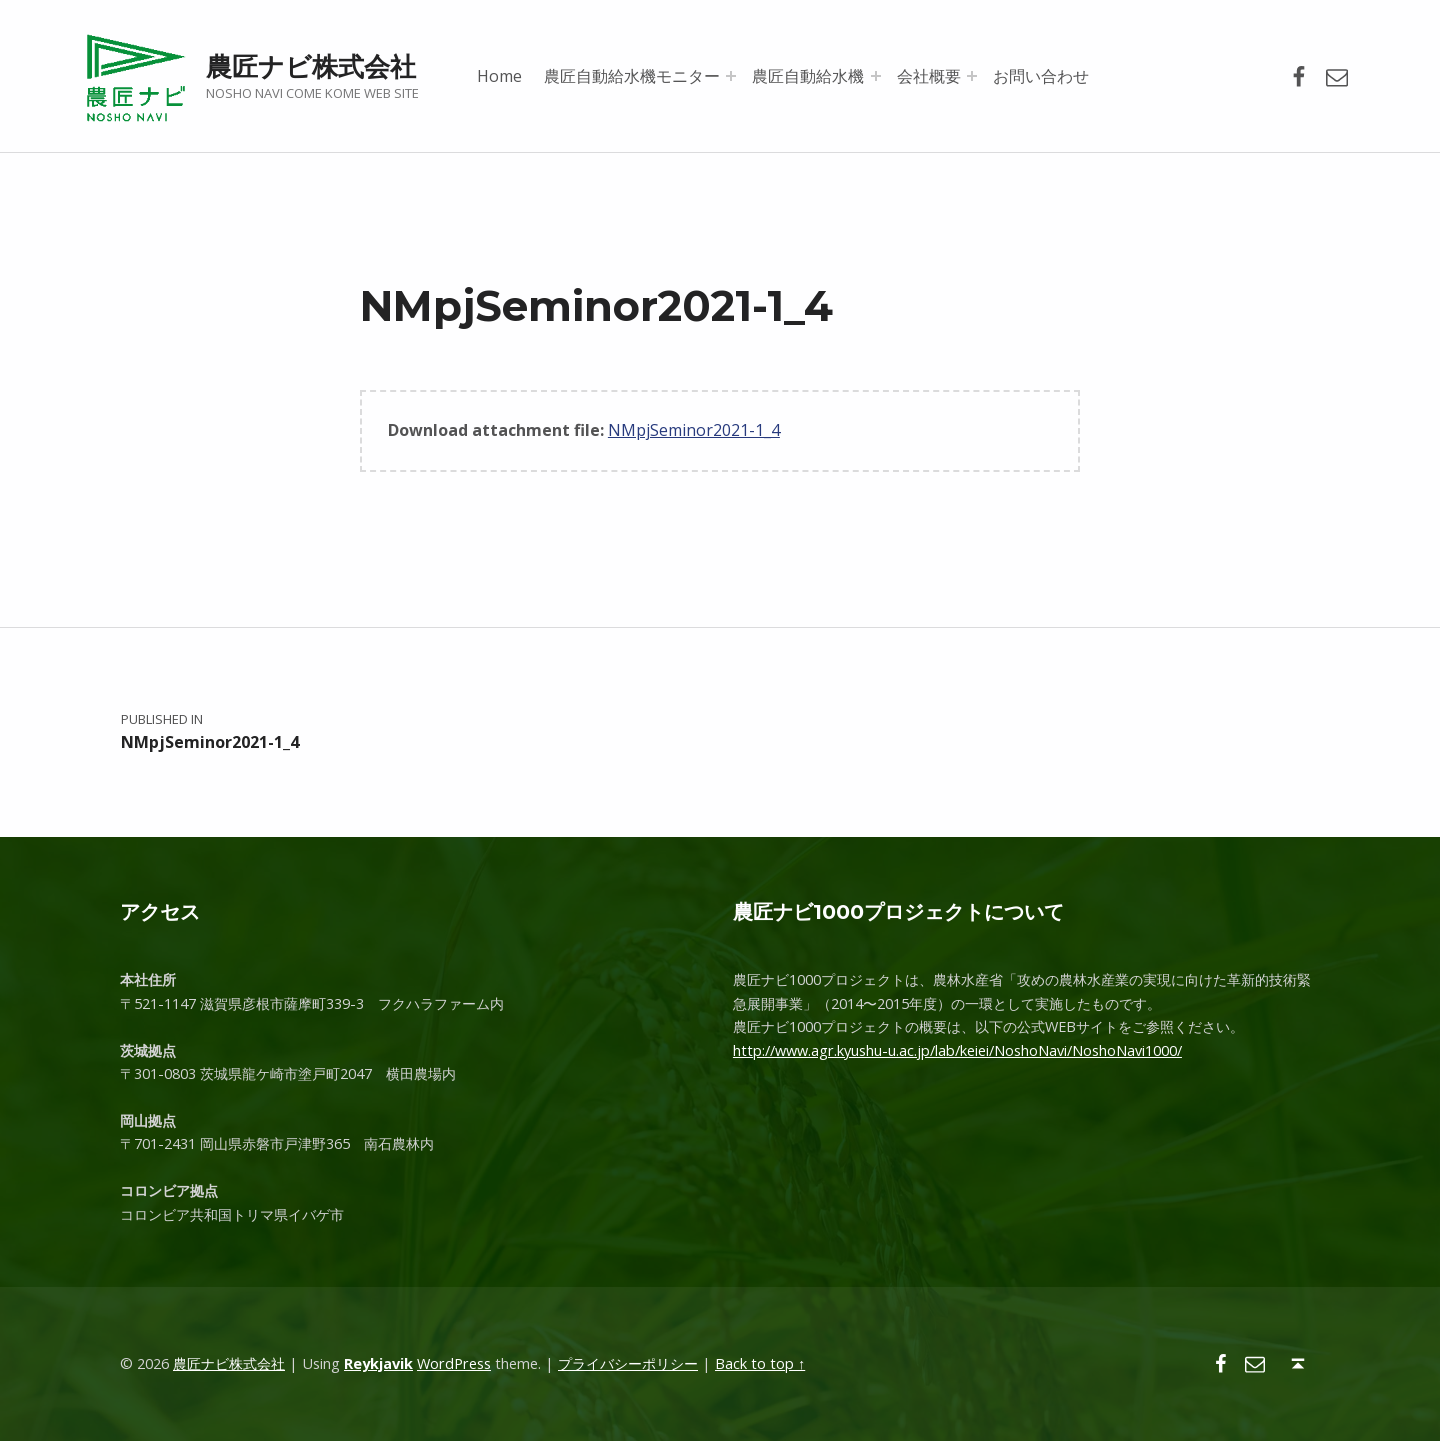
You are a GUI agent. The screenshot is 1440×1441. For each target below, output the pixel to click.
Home (499, 76)
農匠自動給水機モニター (632, 76)
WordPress (454, 1363)
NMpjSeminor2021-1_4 (694, 430)
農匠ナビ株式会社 (311, 66)
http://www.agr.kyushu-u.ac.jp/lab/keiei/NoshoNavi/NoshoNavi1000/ (957, 1050)
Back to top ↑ (760, 1363)
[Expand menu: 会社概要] (972, 76)
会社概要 (929, 76)
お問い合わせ (1041, 76)
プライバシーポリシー (628, 1363)
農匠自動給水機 (808, 76)
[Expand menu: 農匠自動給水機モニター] (731, 76)
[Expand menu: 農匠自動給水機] (876, 76)
